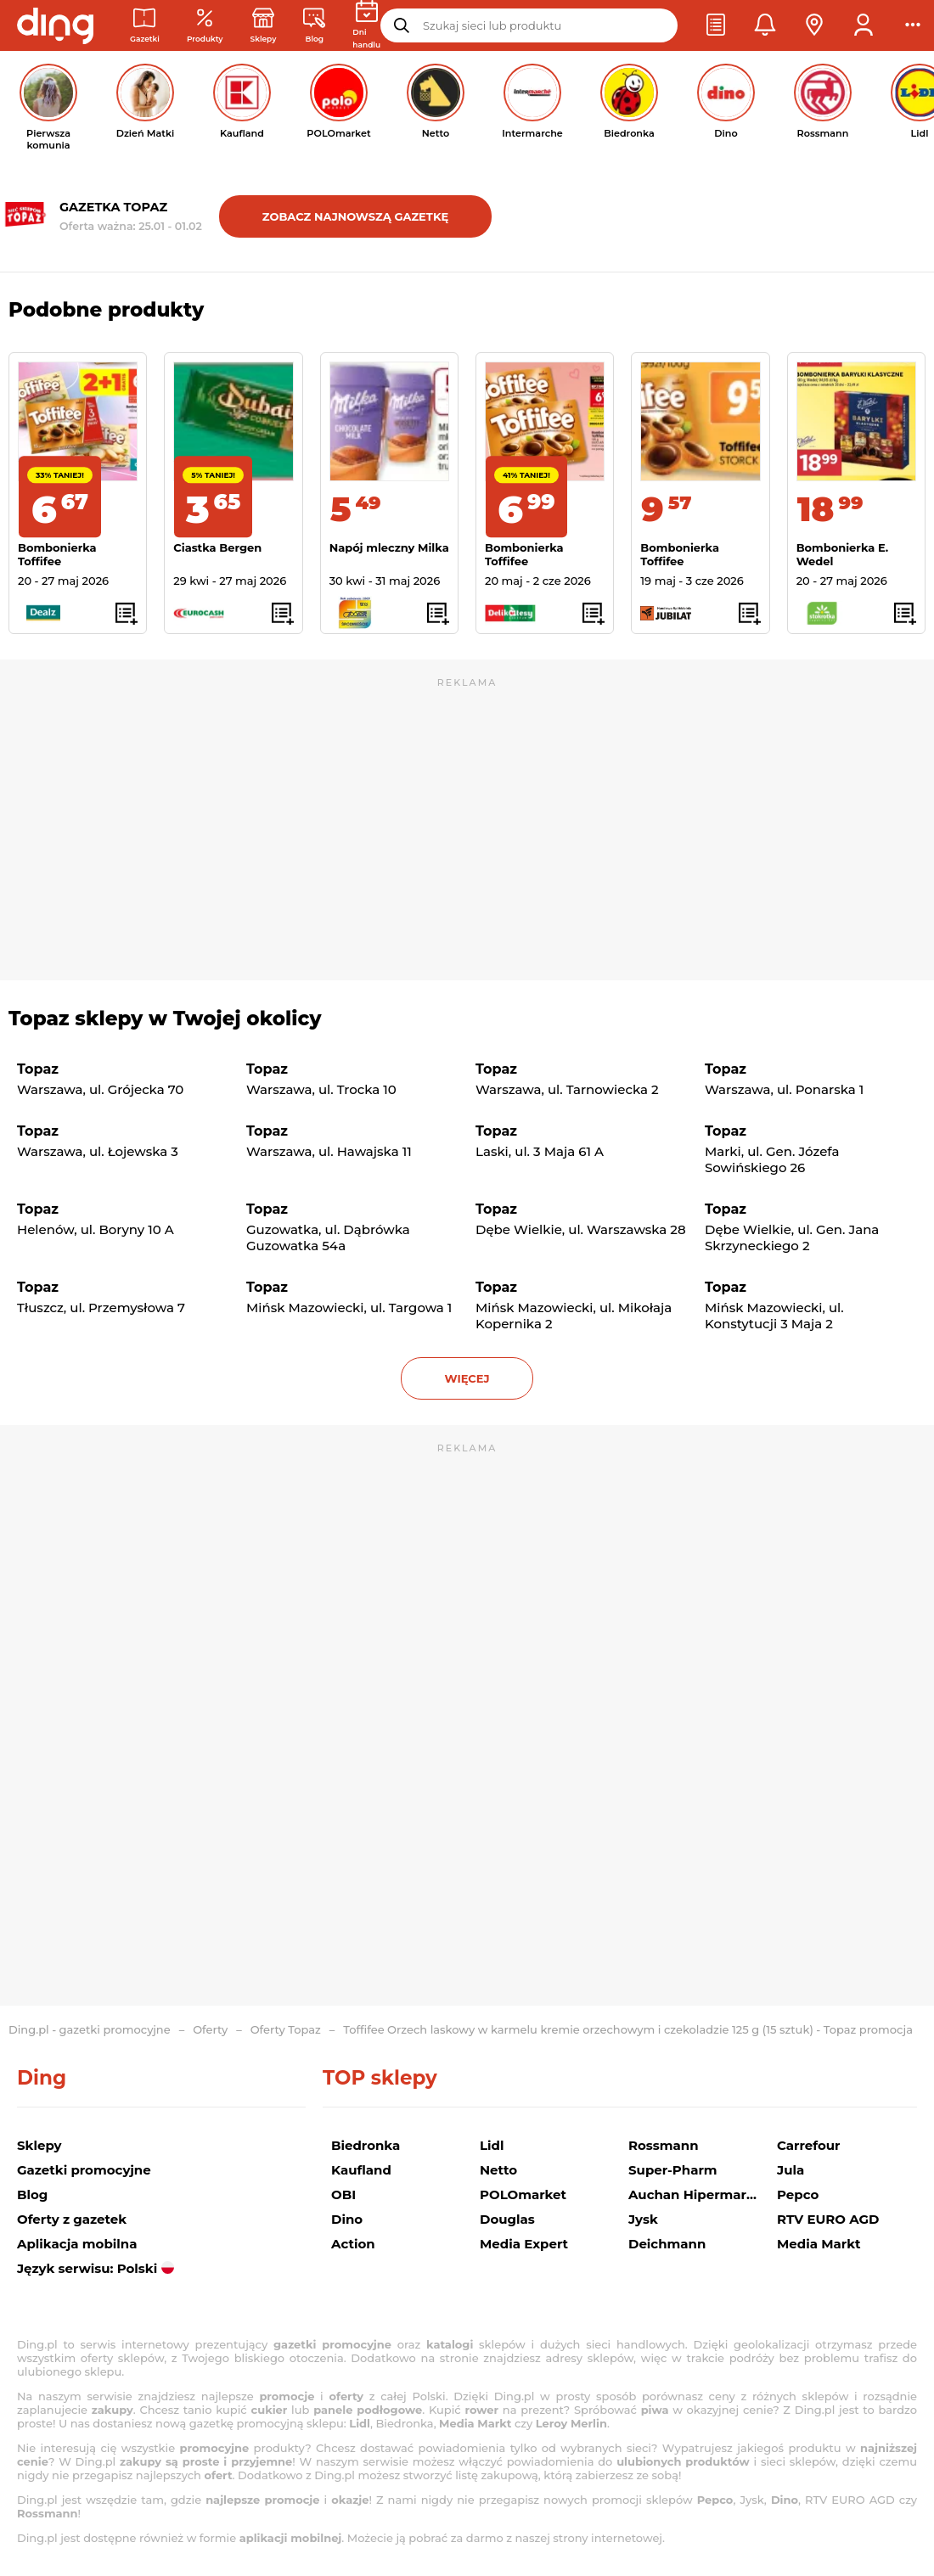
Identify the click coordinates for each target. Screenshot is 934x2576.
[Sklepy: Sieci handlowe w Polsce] (263, 26)
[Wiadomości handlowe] (314, 26)
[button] (716, 25)
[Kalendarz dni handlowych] (366, 25)
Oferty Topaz (285, 2029)
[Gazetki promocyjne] (145, 26)
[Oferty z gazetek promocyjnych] (205, 26)
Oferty (210, 2029)
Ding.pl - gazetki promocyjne (89, 2029)
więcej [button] (466, 1378)
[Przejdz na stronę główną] (55, 25)
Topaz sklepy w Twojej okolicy (165, 1018)
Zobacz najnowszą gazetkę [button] (355, 216)
